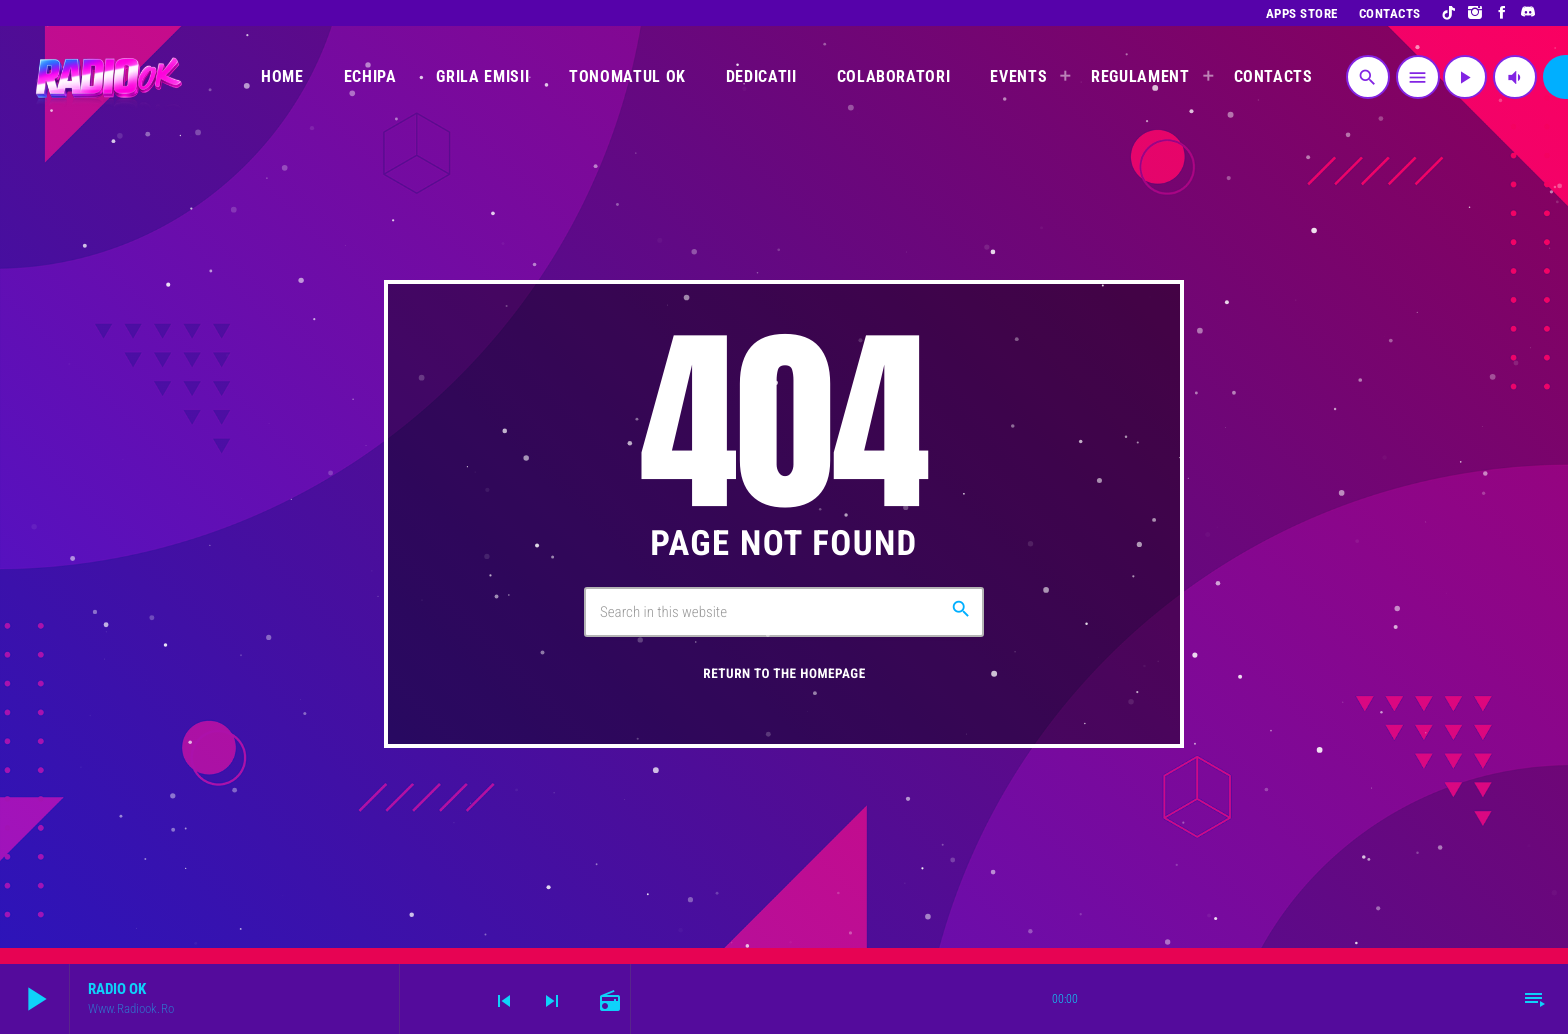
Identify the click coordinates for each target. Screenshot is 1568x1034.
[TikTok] (1449, 13)
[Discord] (1528, 13)
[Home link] (107, 77)
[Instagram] (1475, 13)
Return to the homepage (784, 674)
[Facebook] (1502, 13)
